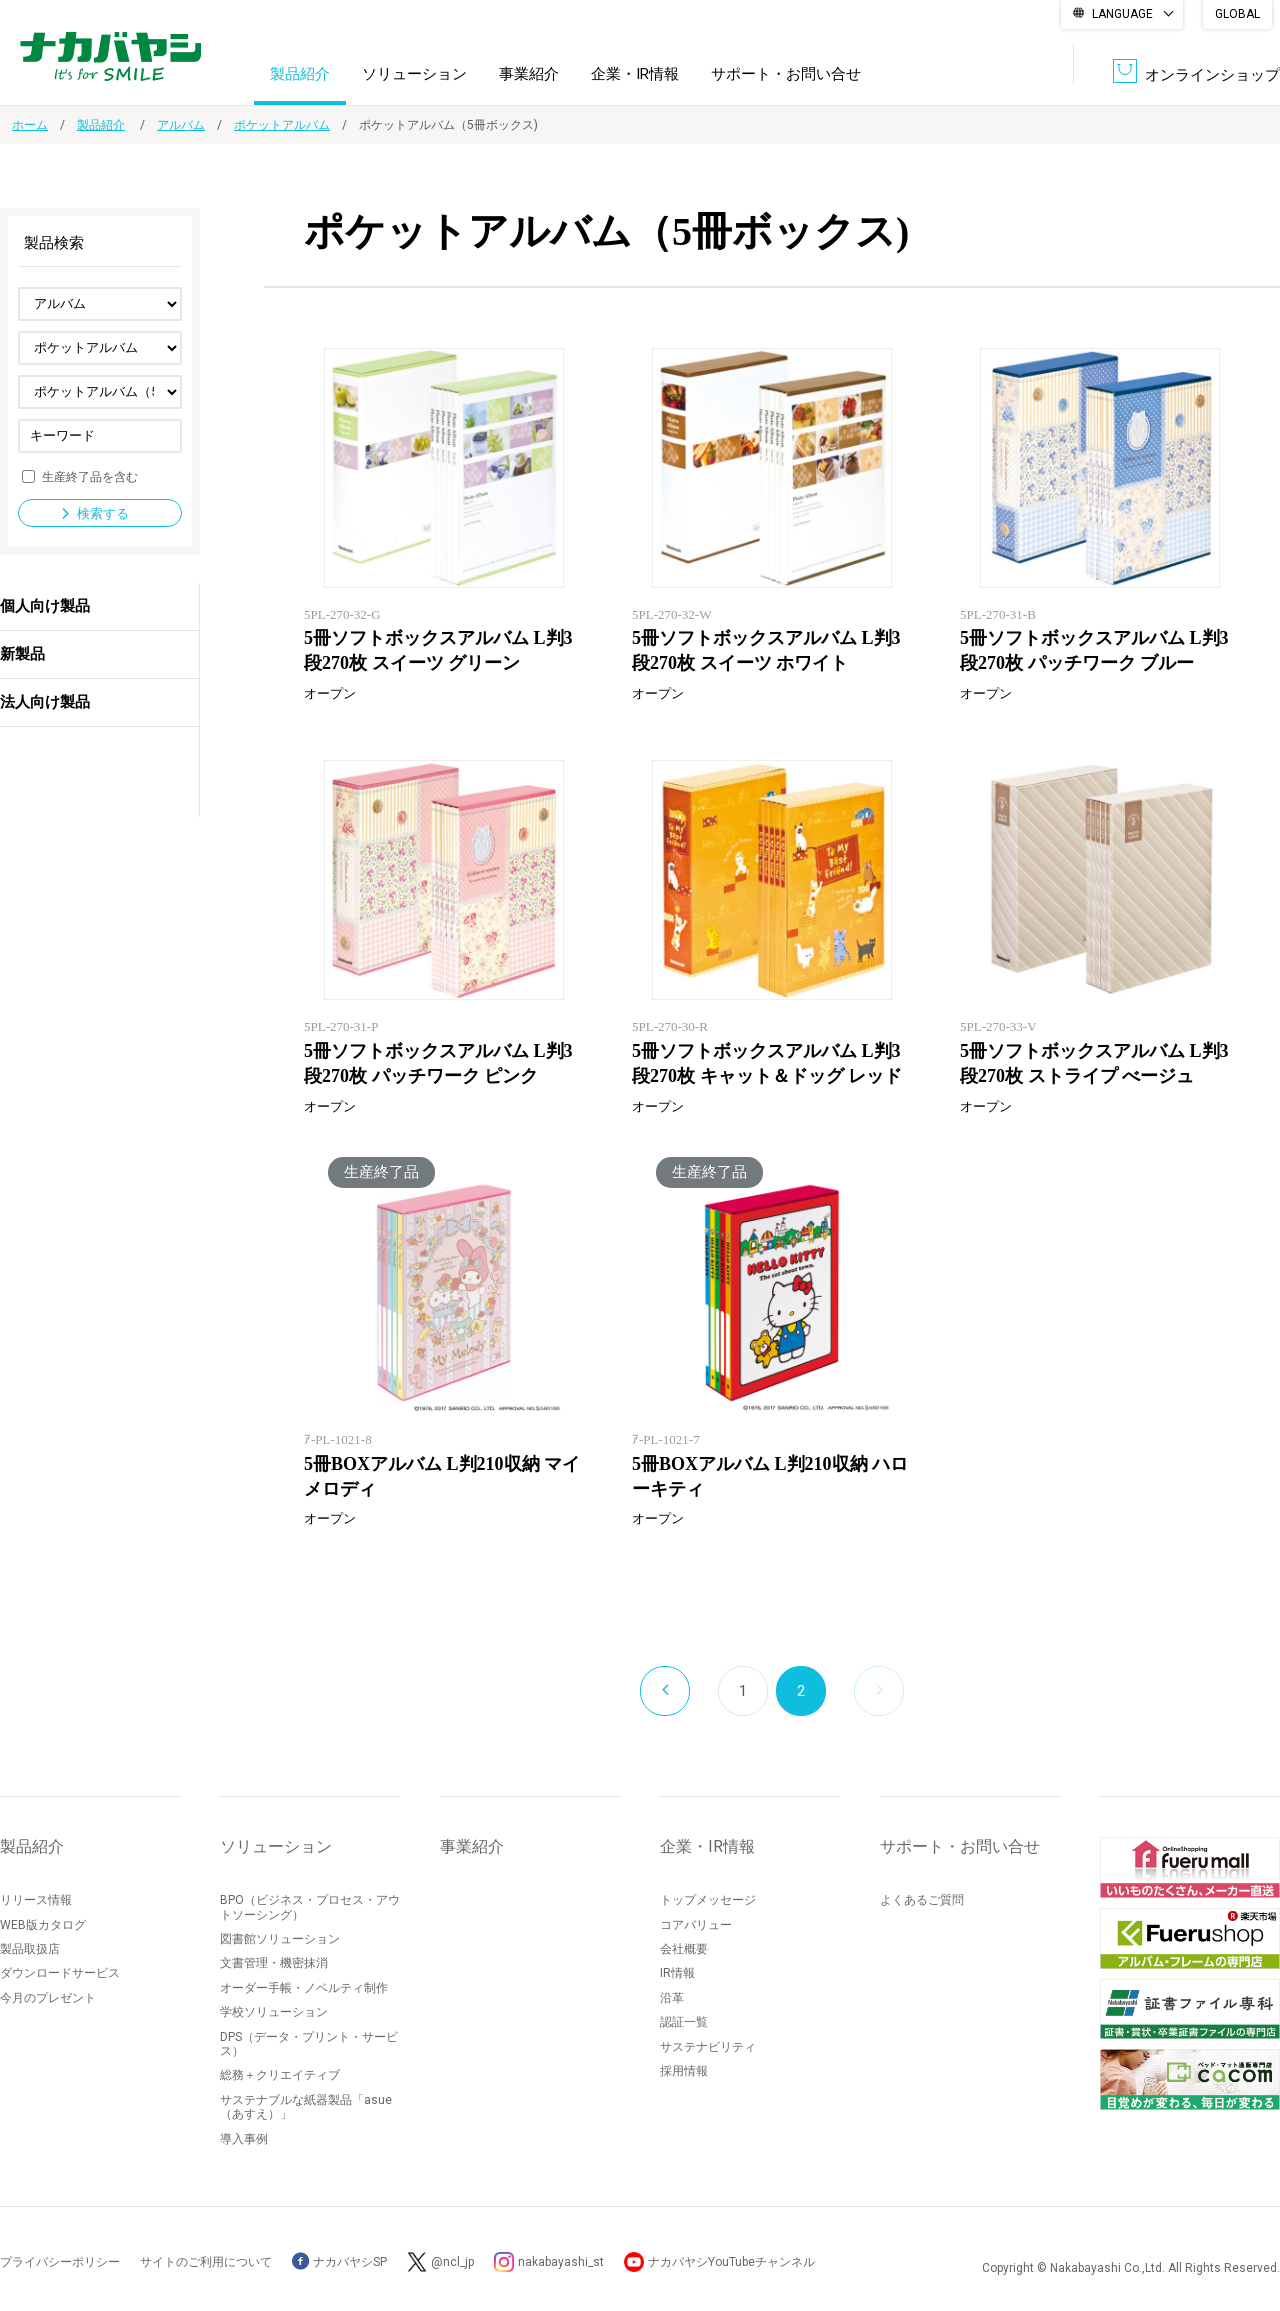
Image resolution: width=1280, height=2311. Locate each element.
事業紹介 (529, 74)
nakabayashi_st (561, 2262)
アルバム (181, 125)
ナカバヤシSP (339, 2262)
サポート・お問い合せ (786, 74)
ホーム (30, 125)
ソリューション (414, 74)
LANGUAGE (1122, 14)
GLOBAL (1237, 14)
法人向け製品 (45, 702)
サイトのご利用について (206, 2262)
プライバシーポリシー (60, 2262)
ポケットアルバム (282, 125)
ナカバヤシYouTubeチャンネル (731, 2262)
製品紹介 (300, 74)
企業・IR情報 (635, 74)
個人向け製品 (45, 606)
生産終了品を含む (90, 476)
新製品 (22, 654)
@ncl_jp (452, 2262)
